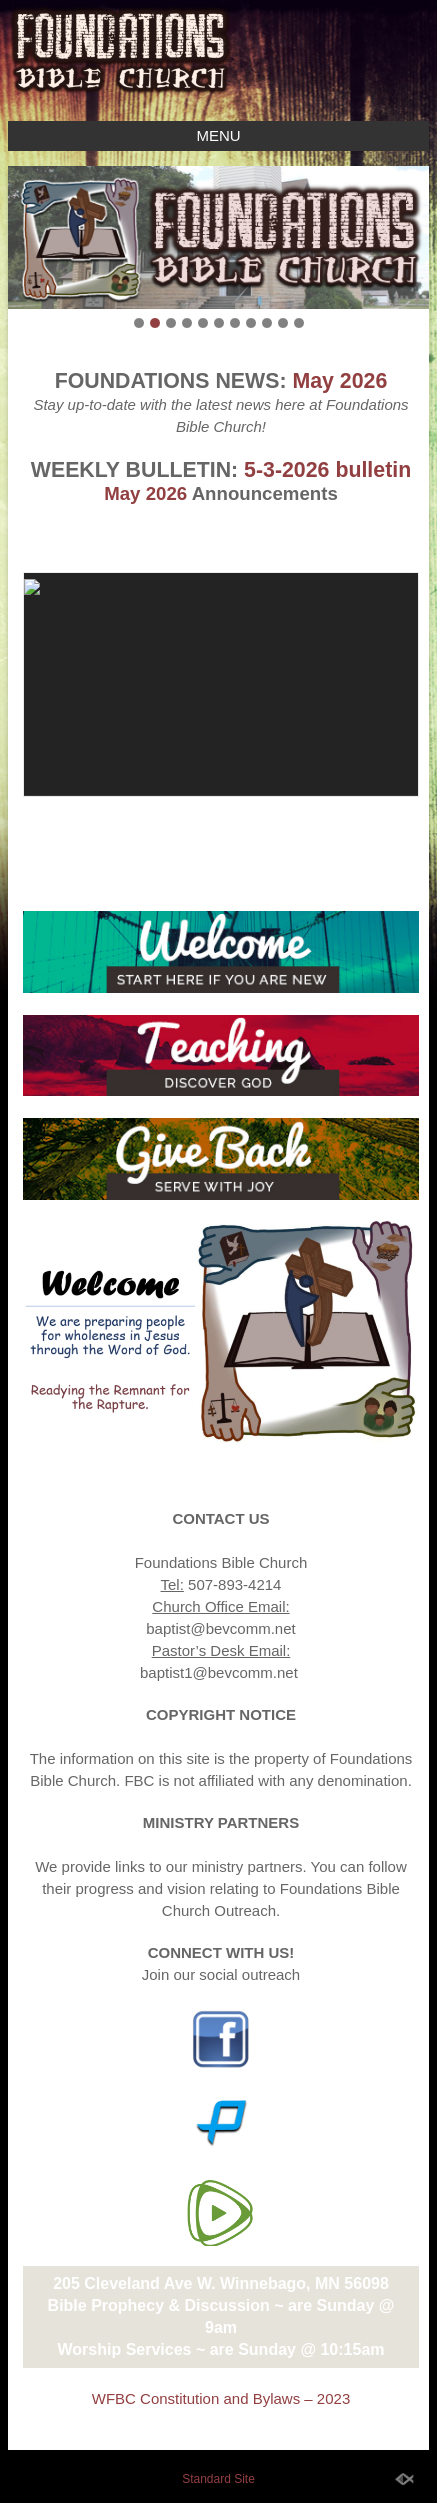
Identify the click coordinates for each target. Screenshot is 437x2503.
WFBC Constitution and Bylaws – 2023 (221, 2398)
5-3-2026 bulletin (327, 470)
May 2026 (339, 381)
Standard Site (218, 2479)
